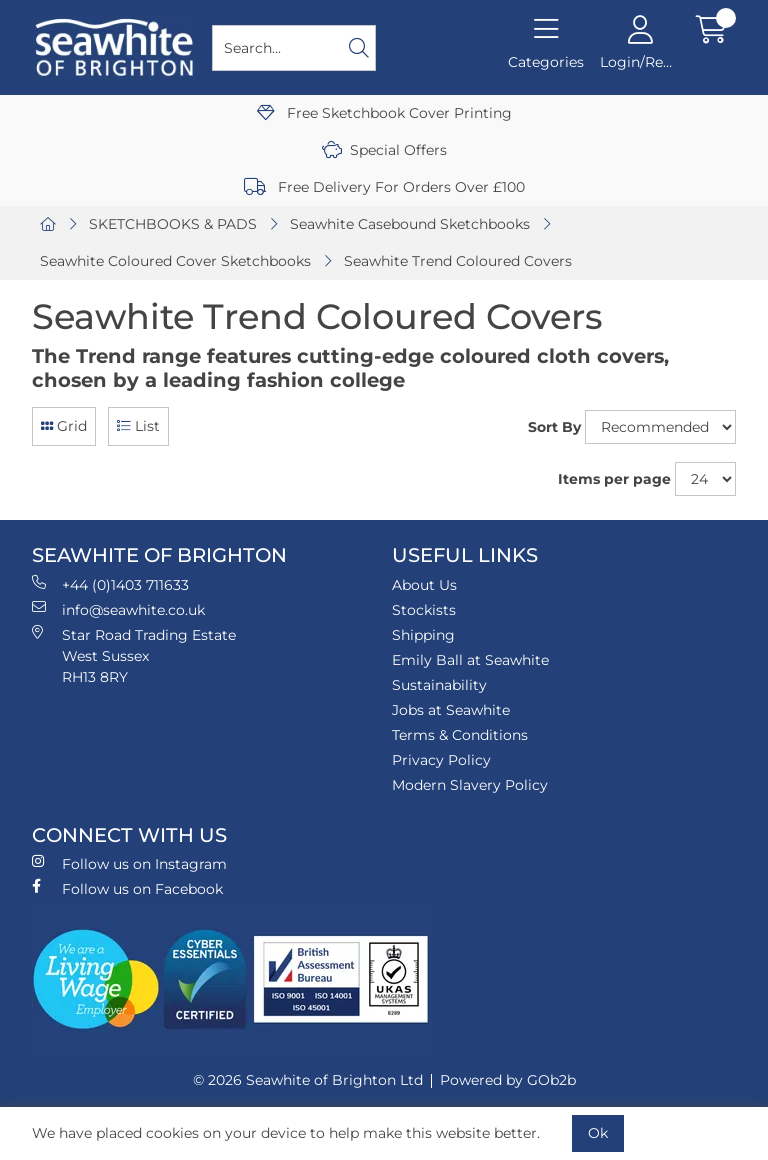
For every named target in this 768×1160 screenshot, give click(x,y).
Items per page (614, 479)
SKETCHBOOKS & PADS (173, 224)
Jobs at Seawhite (451, 710)
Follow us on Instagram (129, 863)
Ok (598, 1133)
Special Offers (384, 150)
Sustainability (439, 685)
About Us (424, 585)
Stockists (424, 610)
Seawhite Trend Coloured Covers (458, 261)
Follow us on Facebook (127, 888)
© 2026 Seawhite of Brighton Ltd (308, 1080)
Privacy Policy (441, 760)
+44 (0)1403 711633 (110, 584)
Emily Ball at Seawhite (470, 660)
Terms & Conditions (460, 735)
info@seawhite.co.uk (118, 609)
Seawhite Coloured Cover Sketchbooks (175, 261)
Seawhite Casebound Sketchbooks (410, 224)
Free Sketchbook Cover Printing (384, 113)
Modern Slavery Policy (470, 785)
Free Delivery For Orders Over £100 (384, 187)
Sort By (554, 427)
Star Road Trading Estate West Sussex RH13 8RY (134, 655)
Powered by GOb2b (508, 1080)
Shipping (423, 635)
